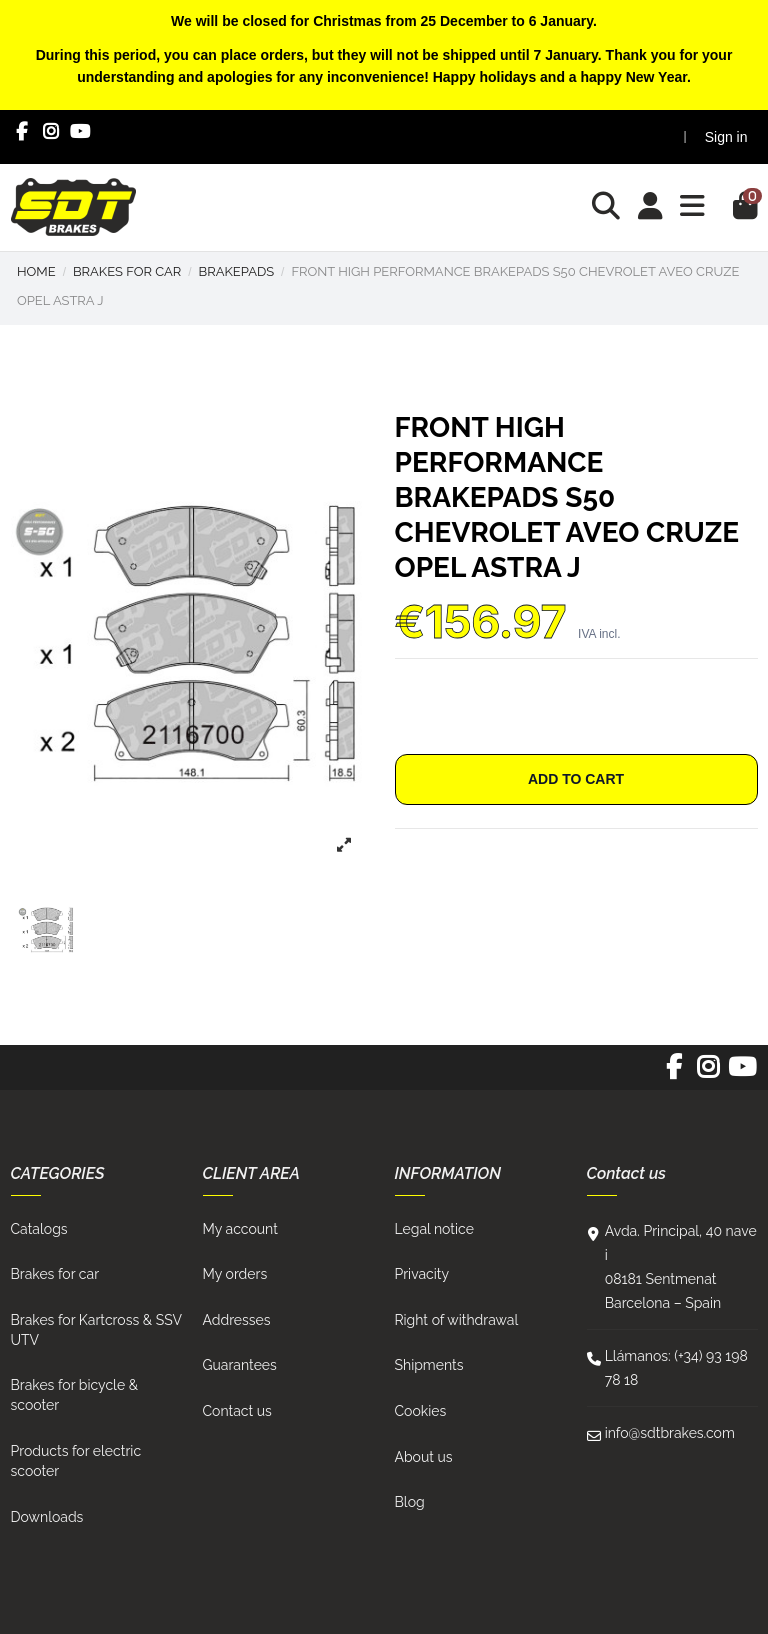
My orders (235, 1274)
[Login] (650, 207)
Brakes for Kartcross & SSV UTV (96, 1330)
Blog (410, 1502)
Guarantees (240, 1365)
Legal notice (434, 1229)
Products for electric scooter (76, 1461)
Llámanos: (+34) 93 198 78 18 (676, 1368)
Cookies (421, 1411)
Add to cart (576, 779)
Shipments (429, 1365)
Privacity (422, 1274)
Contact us (237, 1411)
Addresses (237, 1320)
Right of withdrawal (457, 1320)
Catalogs (39, 1229)
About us (424, 1457)
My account (240, 1229)
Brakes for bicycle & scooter (75, 1395)
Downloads (47, 1517)
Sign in (726, 137)
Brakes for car (55, 1274)
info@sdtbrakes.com (670, 1433)
